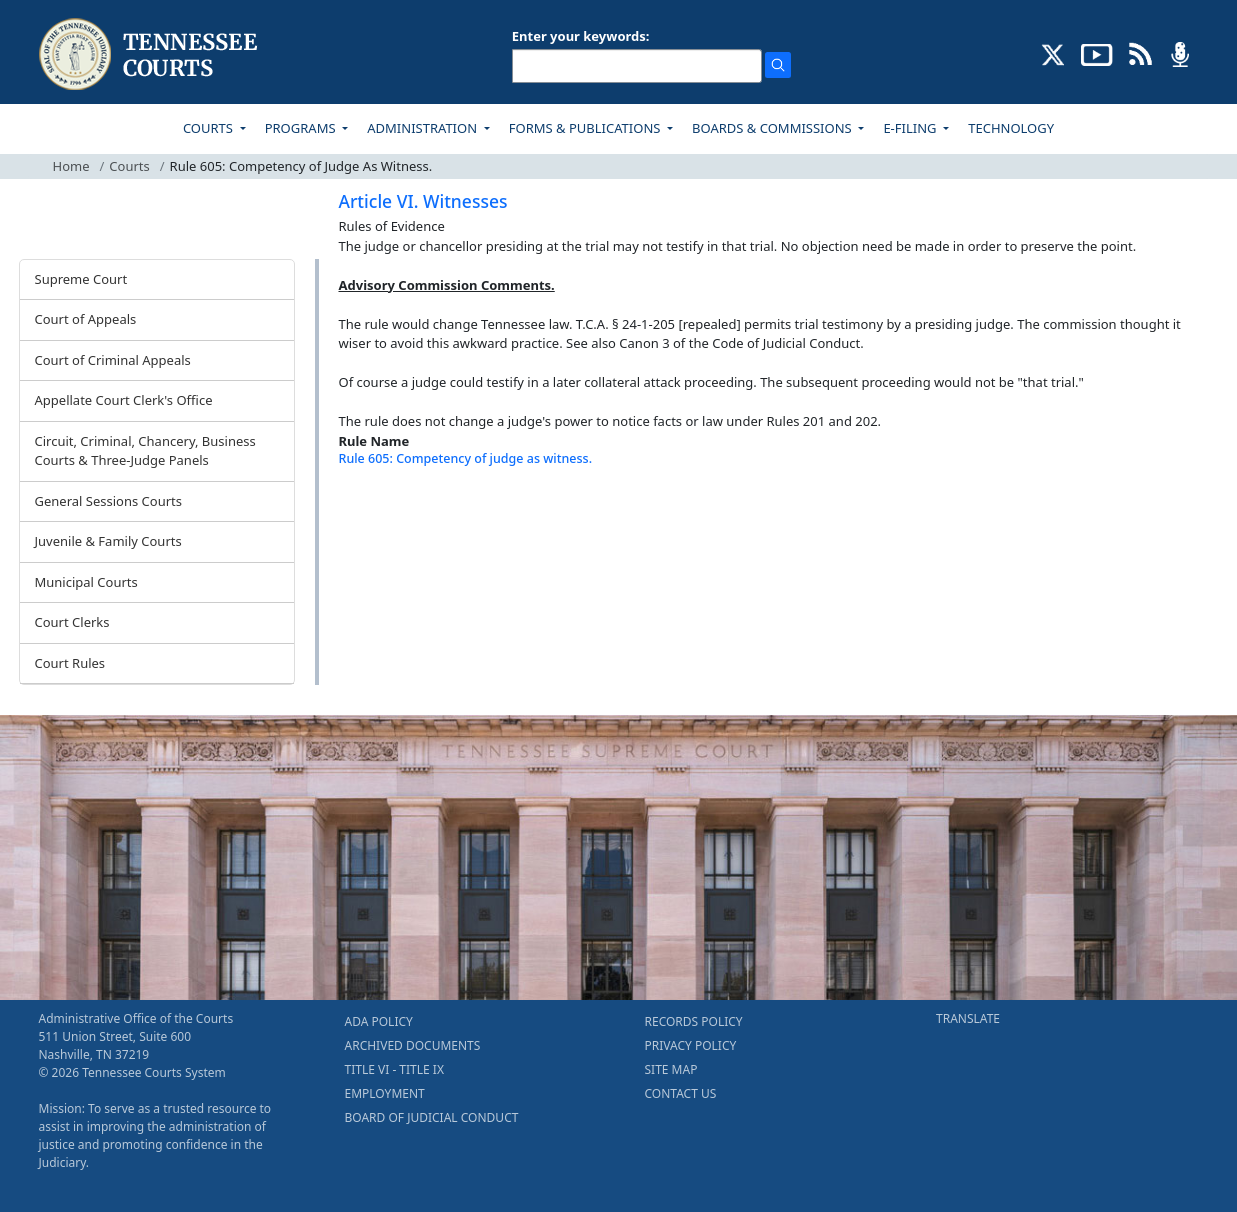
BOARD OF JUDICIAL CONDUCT (432, 1117)
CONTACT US (681, 1093)
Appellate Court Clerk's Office (124, 400)
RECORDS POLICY (694, 1021)
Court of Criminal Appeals (113, 360)
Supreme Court (81, 279)
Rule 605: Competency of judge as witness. (466, 458)
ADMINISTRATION (423, 128)
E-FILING (911, 128)
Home (71, 166)
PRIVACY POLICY (691, 1045)
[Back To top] (373, 509)
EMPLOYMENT (385, 1093)
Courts (129, 166)
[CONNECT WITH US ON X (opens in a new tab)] (1053, 53)
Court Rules (70, 663)
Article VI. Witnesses (423, 201)
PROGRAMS (302, 128)
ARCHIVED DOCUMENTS (413, 1045)
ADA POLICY (379, 1021)
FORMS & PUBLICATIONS (586, 128)
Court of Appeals (86, 319)
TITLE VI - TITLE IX (394, 1069)
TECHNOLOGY (1011, 128)
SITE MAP (671, 1069)
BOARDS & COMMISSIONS (773, 128)
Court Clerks (72, 622)
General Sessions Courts (109, 501)
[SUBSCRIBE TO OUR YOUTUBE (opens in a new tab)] (1097, 53)
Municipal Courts (86, 582)
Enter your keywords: (581, 36)
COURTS (209, 128)
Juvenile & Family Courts (108, 541)
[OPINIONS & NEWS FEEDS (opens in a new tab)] (1140, 53)
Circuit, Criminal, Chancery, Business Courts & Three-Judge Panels (145, 451)
